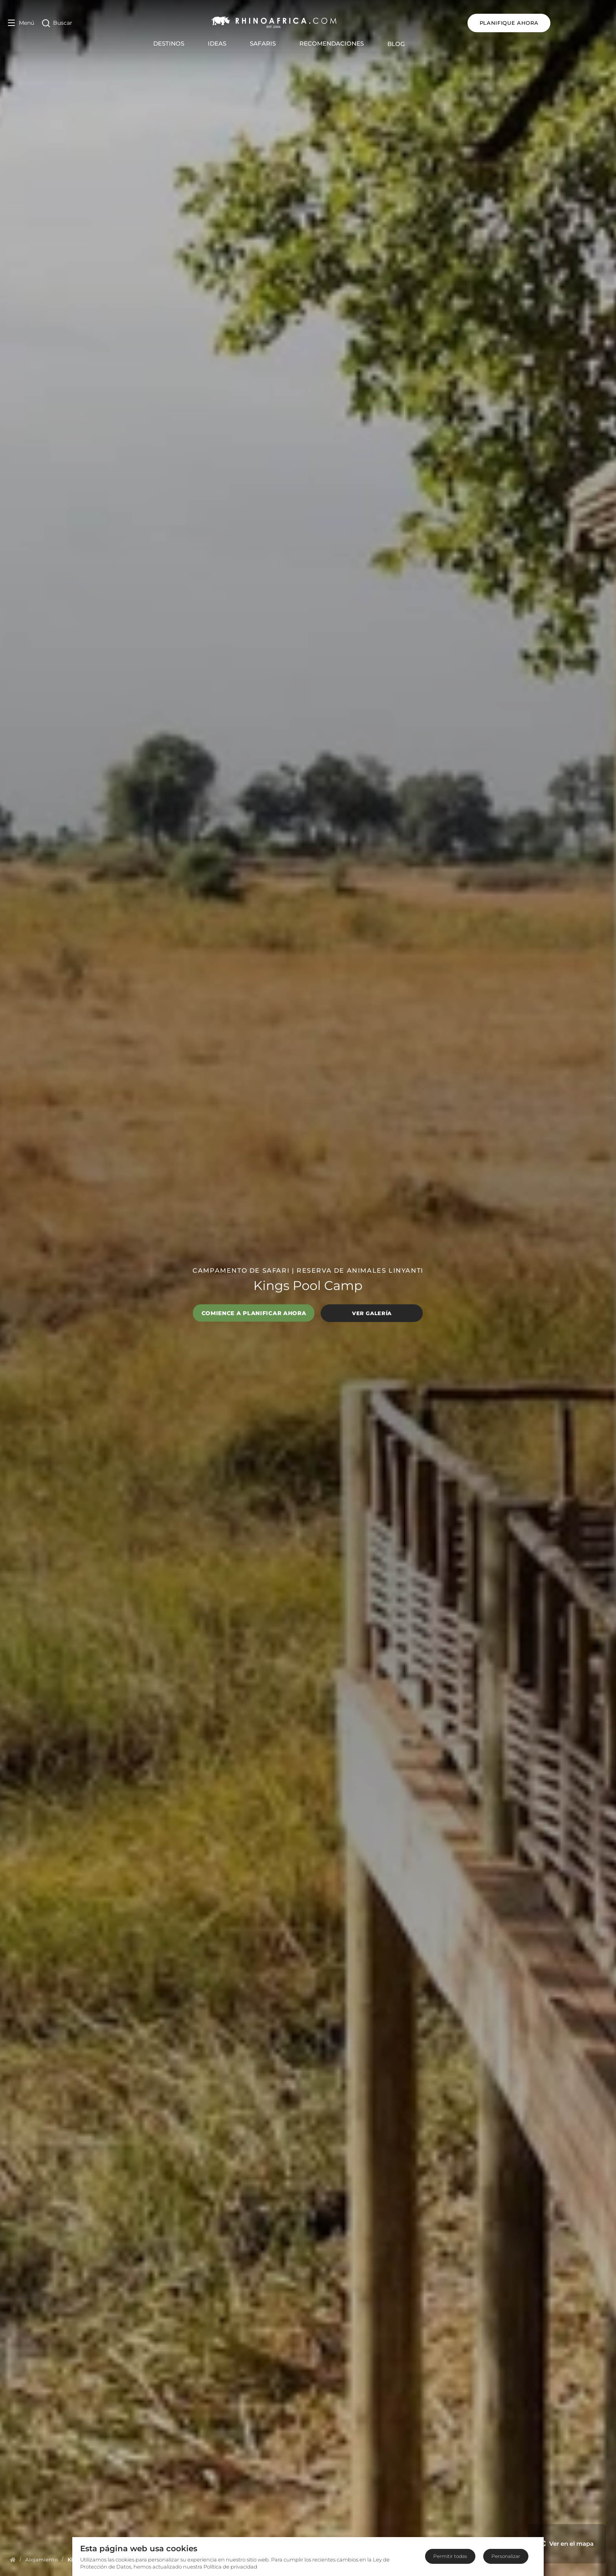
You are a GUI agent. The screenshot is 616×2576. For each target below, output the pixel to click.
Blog (425, 44)
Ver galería (372, 1313)
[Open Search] (57, 23)
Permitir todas (450, 2556)
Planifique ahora (566, 23)
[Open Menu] (21, 23)
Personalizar (505, 2556)
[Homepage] (13, 2559)
